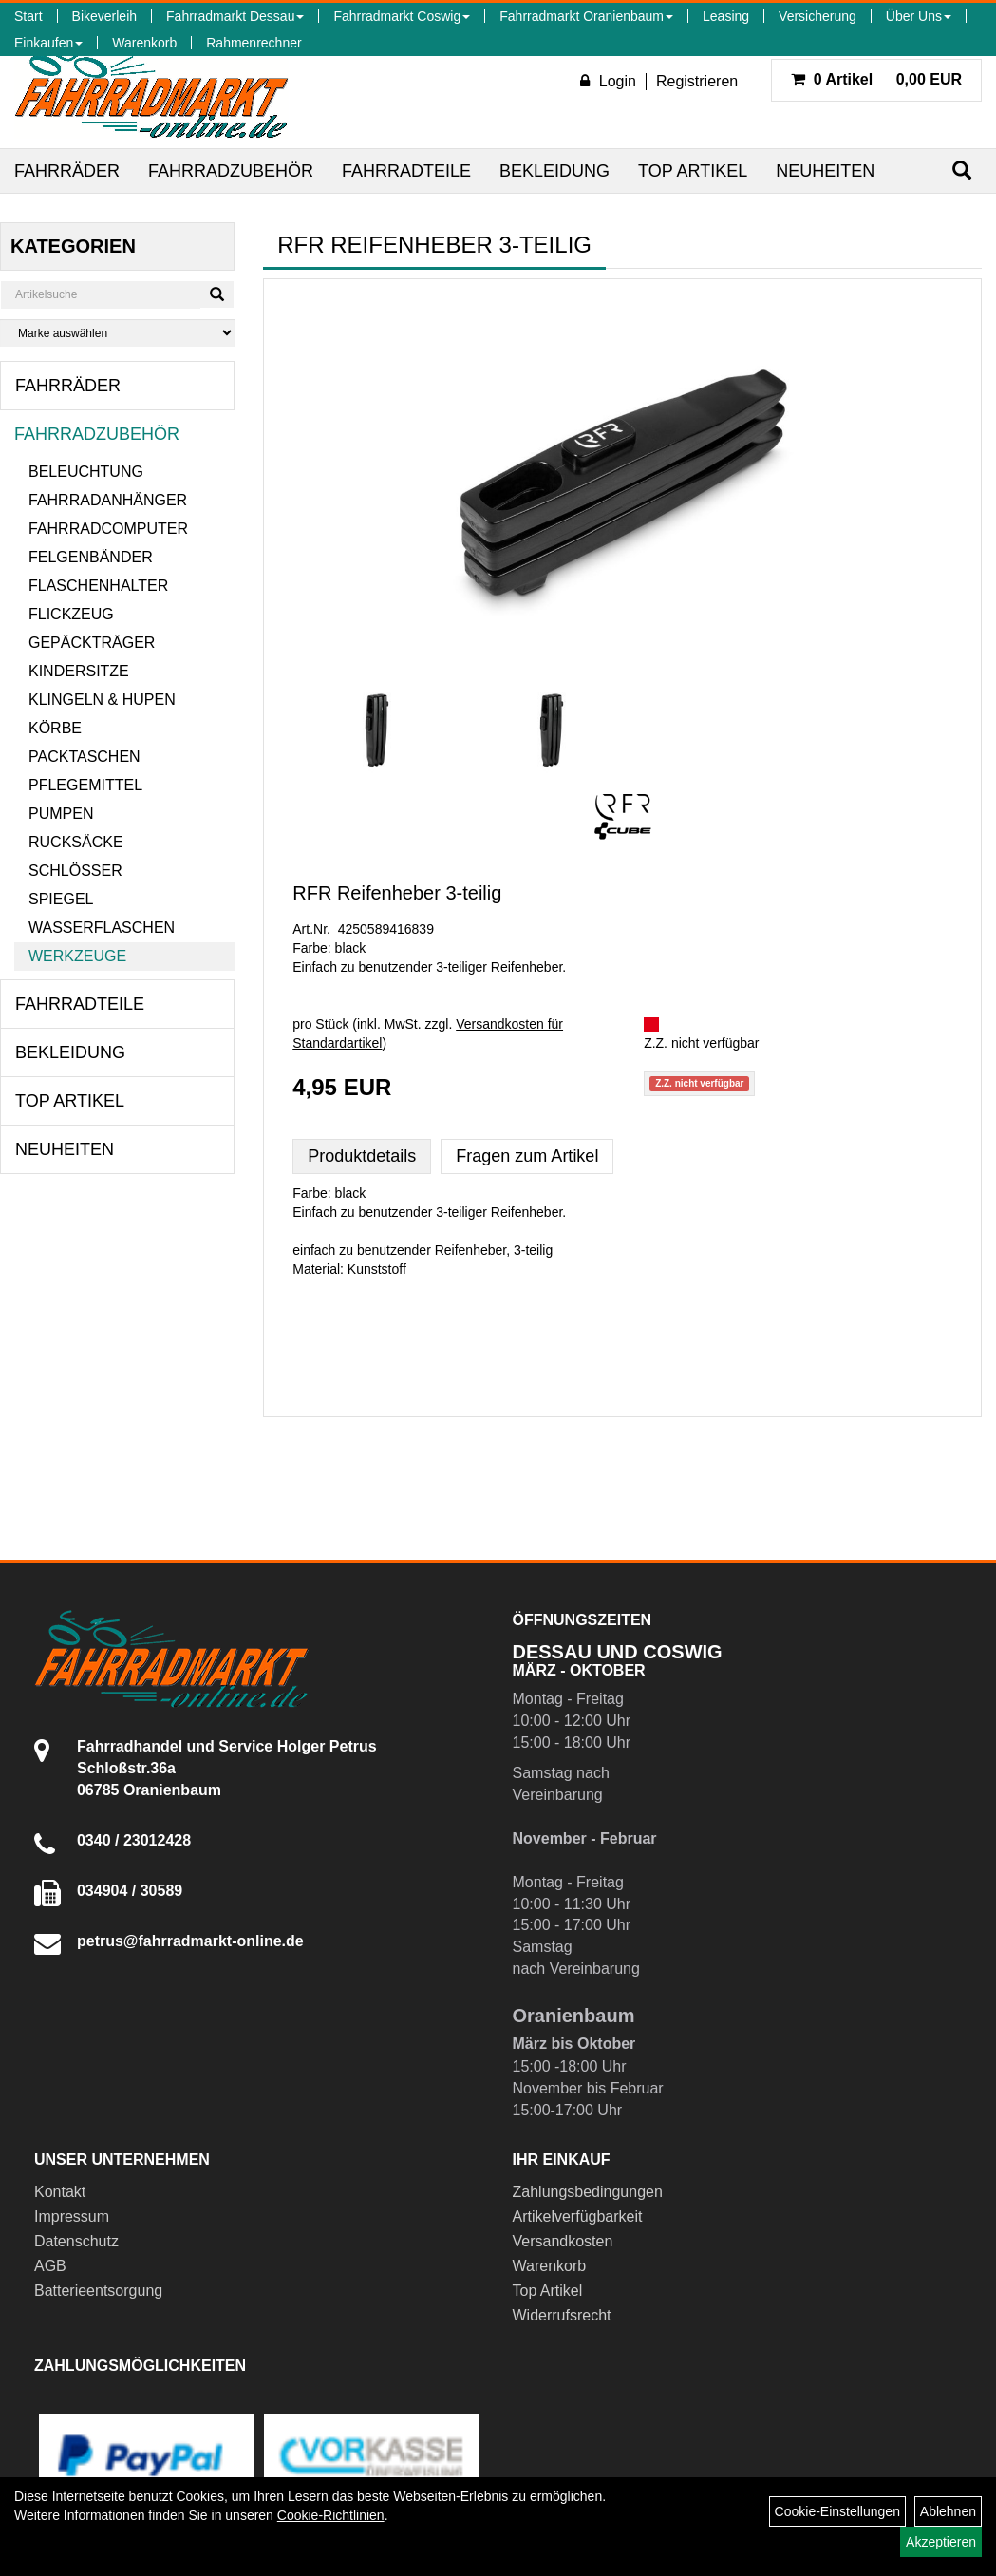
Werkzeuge (77, 956)
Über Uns (918, 16)
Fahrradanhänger (107, 500)
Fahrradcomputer (108, 529)
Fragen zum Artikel (527, 1155)
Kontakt (59, 2192)
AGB (50, 2266)
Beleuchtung (85, 472)
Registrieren (697, 81)
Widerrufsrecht (562, 2315)
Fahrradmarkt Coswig (401, 16)
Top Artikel (692, 170)
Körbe (55, 728)
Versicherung (817, 16)
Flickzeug (71, 614)
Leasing (726, 16)
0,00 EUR (876, 79)
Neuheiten (825, 170)
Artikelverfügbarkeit (578, 2216)
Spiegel (60, 899)
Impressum (71, 2216)
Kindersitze (78, 671)
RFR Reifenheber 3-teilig (396, 892)
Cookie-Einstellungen (837, 2511)
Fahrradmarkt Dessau (235, 16)
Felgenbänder (90, 557)
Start (28, 16)
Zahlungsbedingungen (588, 2192)
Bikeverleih (104, 16)
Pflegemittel (85, 785)
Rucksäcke (75, 842)
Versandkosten (563, 2241)
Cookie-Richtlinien (331, 2515)
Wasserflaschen (101, 927)
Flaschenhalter (98, 586)
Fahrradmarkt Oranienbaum (586, 16)
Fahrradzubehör (230, 170)
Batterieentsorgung (98, 2290)
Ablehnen (948, 2511)
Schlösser (75, 870)
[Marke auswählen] (117, 333)
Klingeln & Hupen (102, 699)
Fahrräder (67, 170)
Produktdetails (362, 1155)
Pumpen (60, 813)
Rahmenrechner (253, 42)
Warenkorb (144, 42)
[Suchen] (962, 170)
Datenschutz (76, 2241)
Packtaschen (84, 756)
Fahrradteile (406, 170)
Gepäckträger (91, 643)
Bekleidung (554, 170)
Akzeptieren (941, 2541)
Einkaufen (48, 42)
